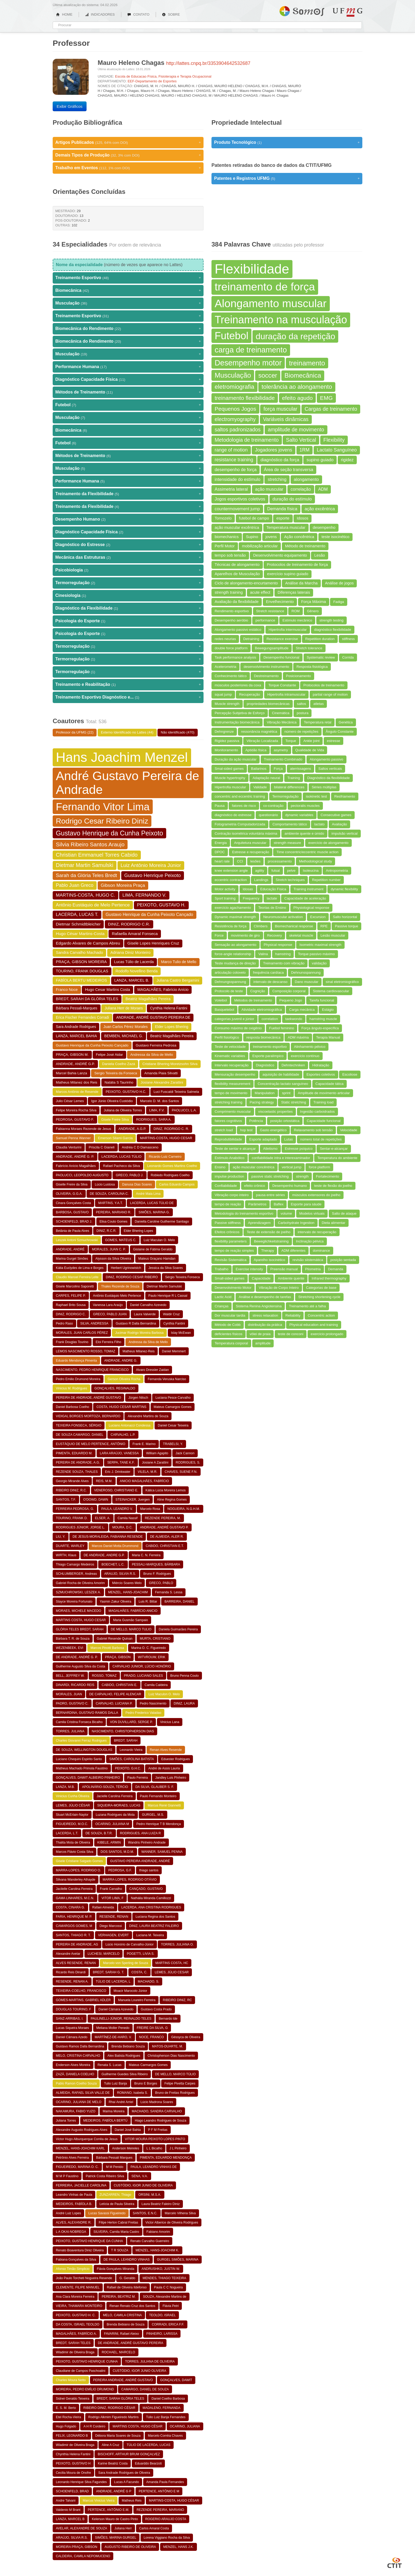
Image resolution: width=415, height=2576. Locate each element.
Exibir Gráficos (70, 106)
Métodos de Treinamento (128, 392)
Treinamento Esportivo (128, 277)
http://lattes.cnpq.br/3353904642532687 (208, 63)
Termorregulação (128, 582)
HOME (64, 14)
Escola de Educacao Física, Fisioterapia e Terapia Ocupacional (163, 76)
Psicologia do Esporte (128, 621)
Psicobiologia (128, 570)
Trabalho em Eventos (128, 168)
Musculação (128, 303)
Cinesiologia (128, 595)
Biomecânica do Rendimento (128, 328)
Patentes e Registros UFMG (287, 178)
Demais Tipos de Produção (128, 155)
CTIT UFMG (394, 2562)
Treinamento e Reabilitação (128, 684)
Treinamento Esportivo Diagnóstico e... (128, 697)
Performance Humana (128, 366)
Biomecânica (128, 290)
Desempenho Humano (128, 519)
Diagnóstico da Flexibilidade (128, 608)
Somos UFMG (302, 10)
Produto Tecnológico (287, 142)
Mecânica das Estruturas (128, 557)
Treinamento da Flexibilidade (128, 493)
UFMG (347, 12)
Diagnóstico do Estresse (128, 544)
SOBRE (171, 14)
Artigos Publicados (128, 142)
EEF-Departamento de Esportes (152, 81)
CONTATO (138, 14)
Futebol (128, 404)
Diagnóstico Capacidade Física (128, 379)
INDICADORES (100, 14)
